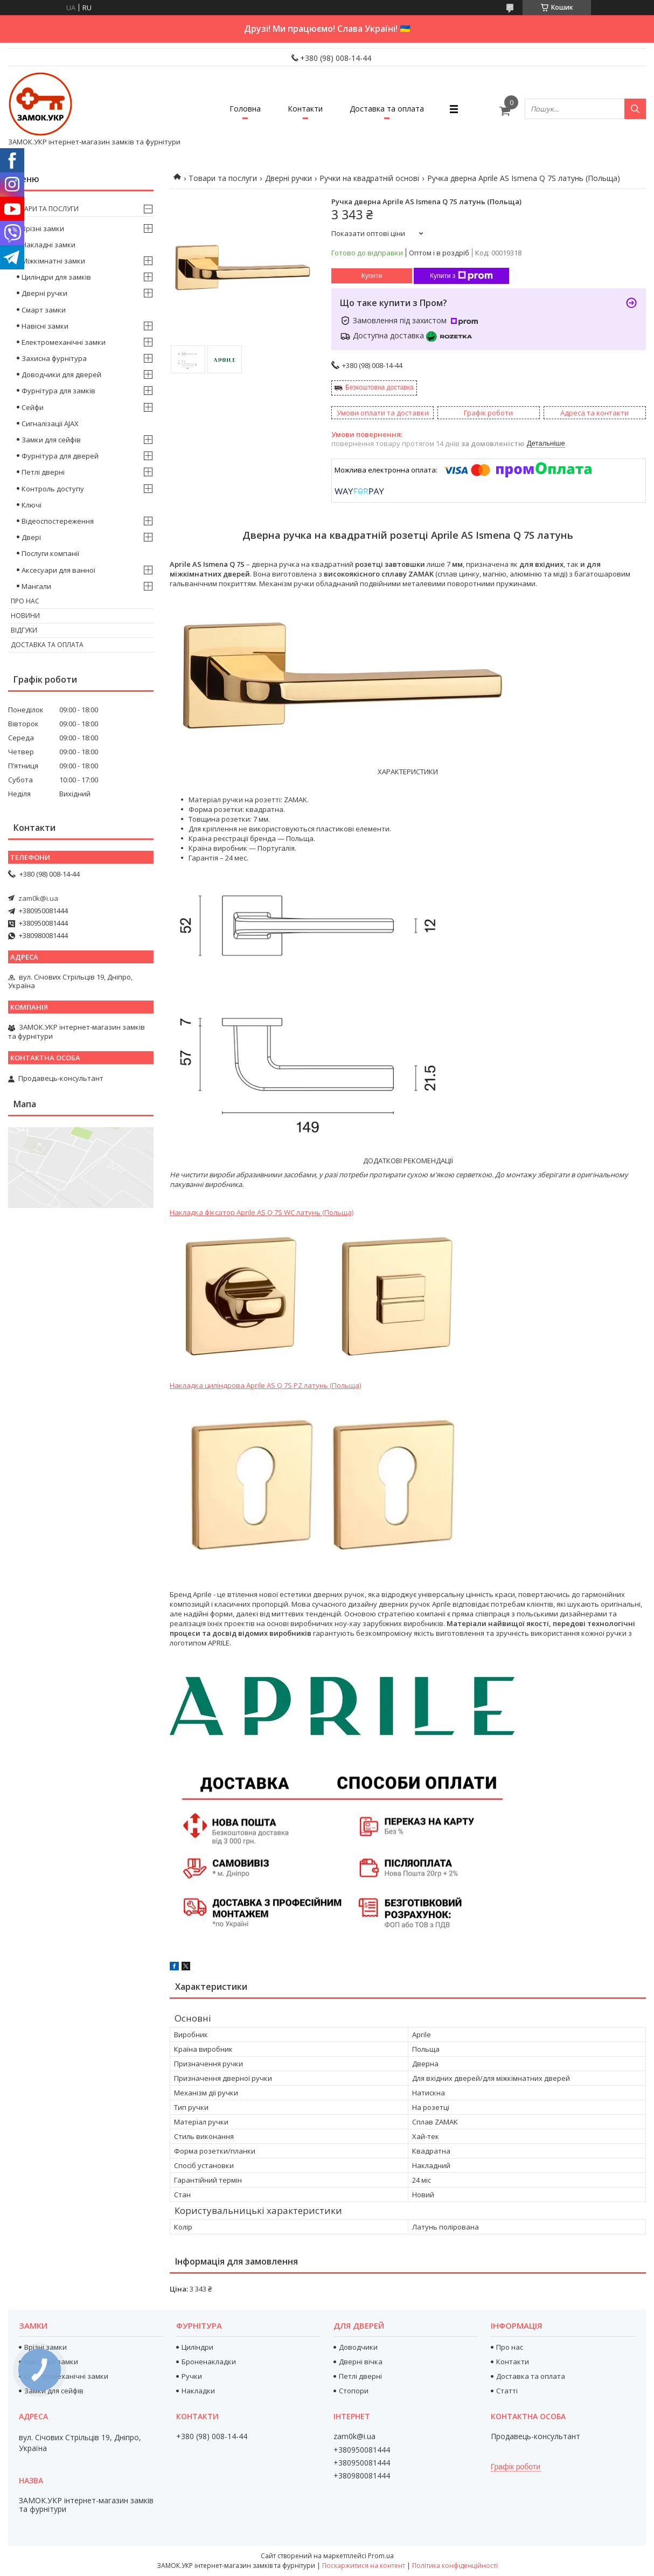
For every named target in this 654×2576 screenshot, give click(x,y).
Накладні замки (48, 244)
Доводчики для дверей (61, 374)
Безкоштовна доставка (379, 387)
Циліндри (197, 2347)
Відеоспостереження (58, 521)
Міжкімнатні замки (53, 261)
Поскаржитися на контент (363, 2565)
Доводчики (358, 2347)
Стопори (353, 2391)
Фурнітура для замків (58, 390)
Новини (25, 615)
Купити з (461, 276)
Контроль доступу (53, 489)
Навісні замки (45, 326)
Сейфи (33, 407)
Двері (31, 537)
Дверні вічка (360, 2361)
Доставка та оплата (387, 108)
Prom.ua (381, 2555)
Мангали (36, 586)
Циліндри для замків (56, 277)
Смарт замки (44, 310)
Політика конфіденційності (455, 2565)
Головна (245, 108)
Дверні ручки (288, 178)
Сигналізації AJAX (50, 423)
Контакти (305, 108)
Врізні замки (43, 228)
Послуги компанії (50, 553)
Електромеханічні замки (64, 342)
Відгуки (24, 630)
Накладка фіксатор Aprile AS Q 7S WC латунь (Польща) (261, 1212)
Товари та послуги (223, 178)
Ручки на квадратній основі (369, 178)
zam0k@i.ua (38, 898)
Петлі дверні (43, 472)
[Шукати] (635, 109)
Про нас (25, 601)
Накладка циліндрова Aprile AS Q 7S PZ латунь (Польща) (265, 1385)
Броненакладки (209, 2361)
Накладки (198, 2391)
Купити (371, 276)
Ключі (31, 505)
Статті (507, 2391)
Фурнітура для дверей (60, 456)
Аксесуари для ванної (58, 570)
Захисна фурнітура (54, 358)
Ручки (192, 2376)
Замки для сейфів (51, 440)
